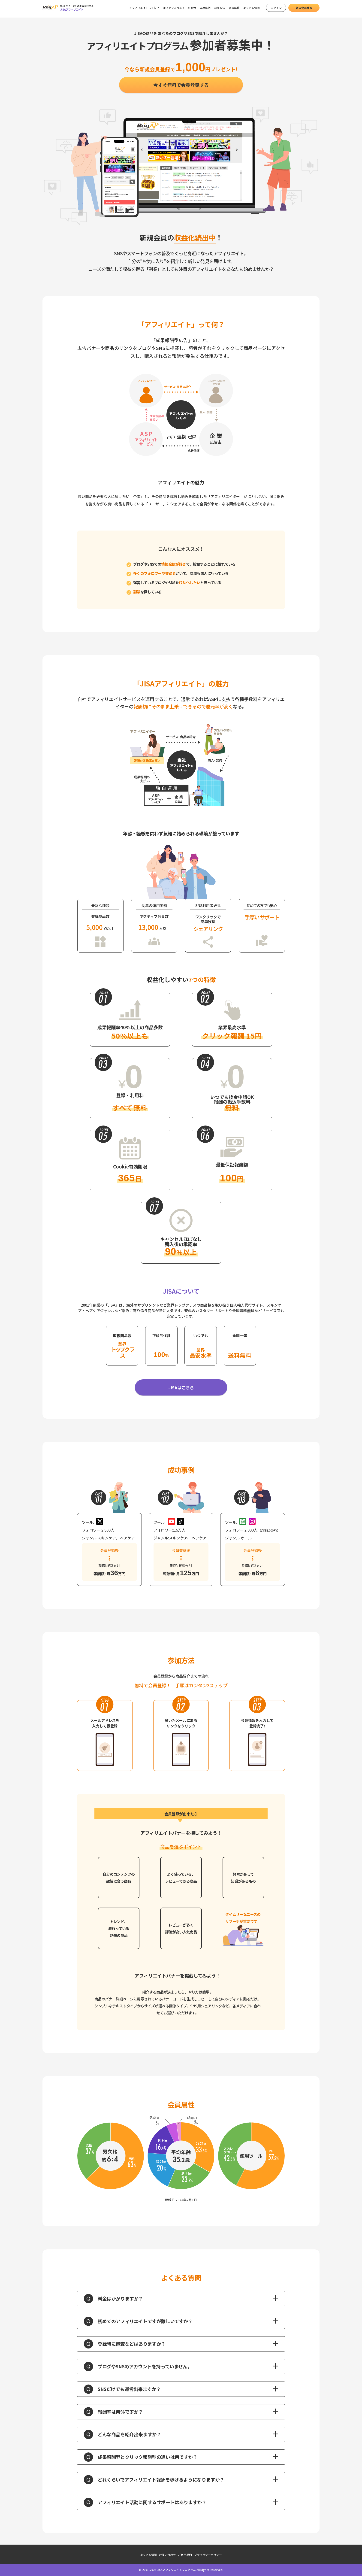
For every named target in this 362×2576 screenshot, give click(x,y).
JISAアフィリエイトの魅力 (179, 8)
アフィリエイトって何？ (144, 8)
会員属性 (234, 8)
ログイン (276, 8)
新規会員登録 (304, 8)
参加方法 (219, 8)
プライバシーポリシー (208, 2555)
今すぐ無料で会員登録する (181, 85)
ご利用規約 (185, 2555)
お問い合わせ (167, 2555)
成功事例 (205, 8)
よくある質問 (251, 8)
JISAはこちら (181, 1387)
